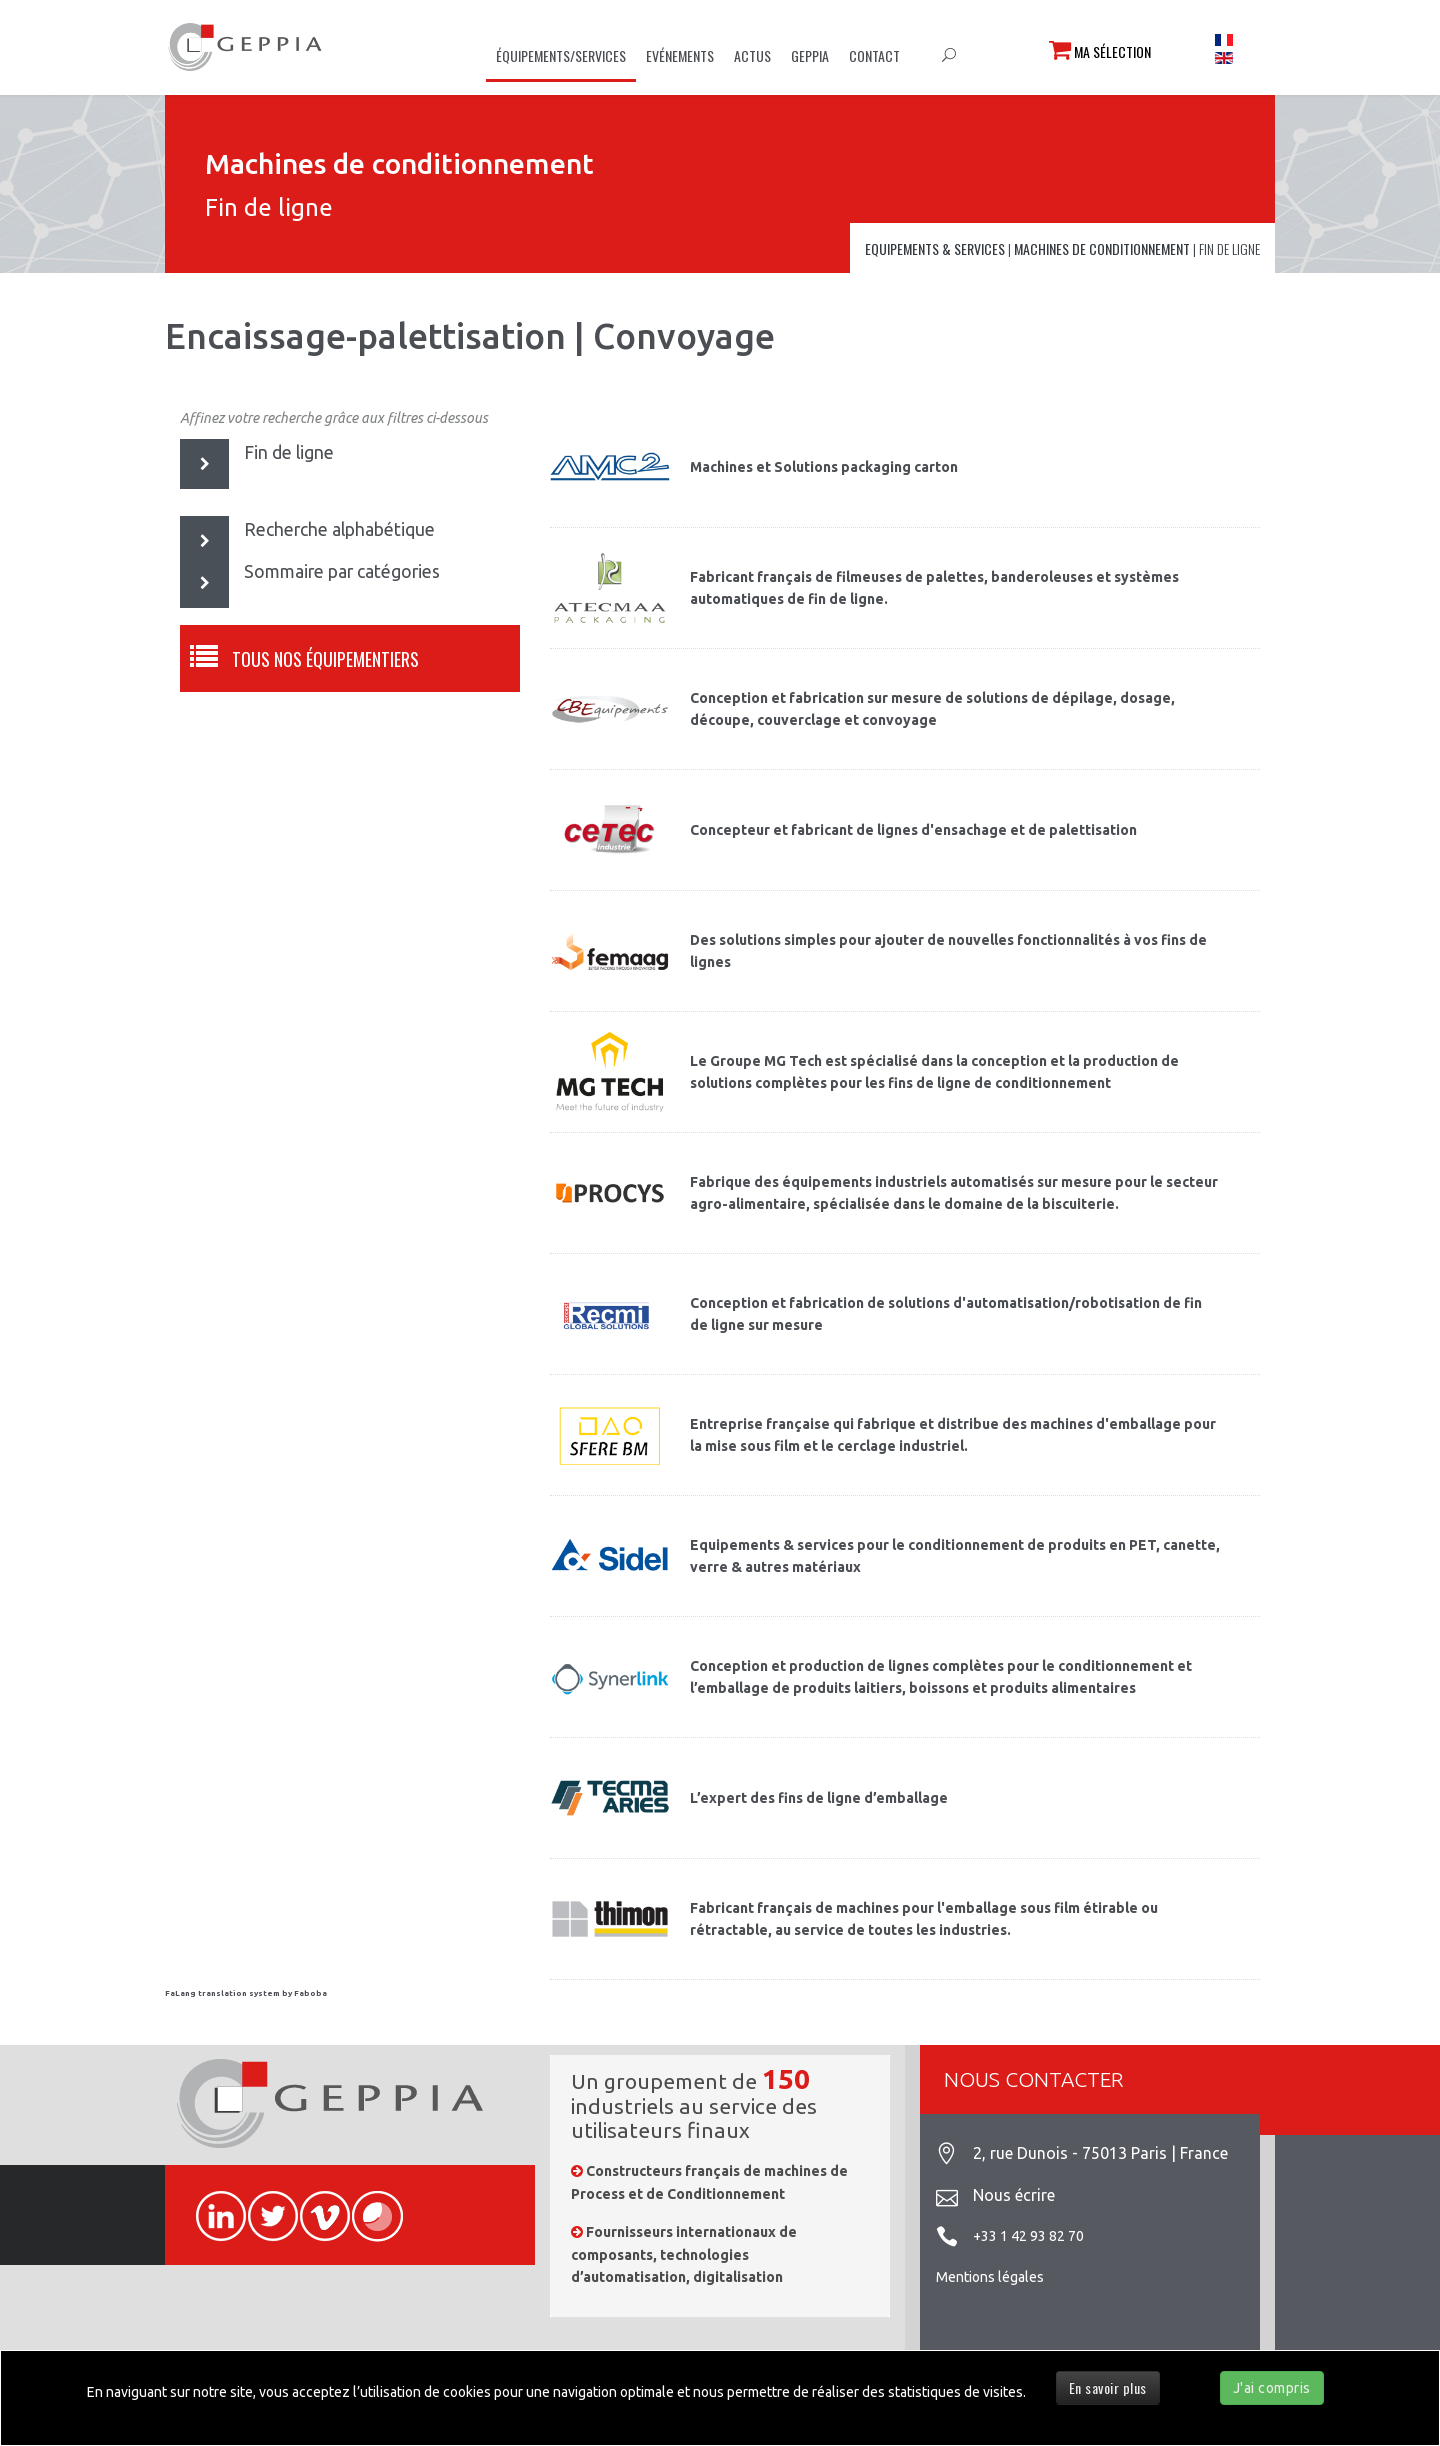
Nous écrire (1014, 2195)
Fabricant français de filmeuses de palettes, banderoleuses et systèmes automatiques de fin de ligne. (934, 588)
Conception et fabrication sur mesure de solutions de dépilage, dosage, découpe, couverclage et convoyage (932, 709)
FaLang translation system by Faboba (246, 1993)
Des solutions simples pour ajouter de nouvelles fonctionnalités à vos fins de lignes (948, 951)
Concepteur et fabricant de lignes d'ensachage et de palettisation (913, 830)
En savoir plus (1108, 2387)
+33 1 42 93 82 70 (1028, 2236)
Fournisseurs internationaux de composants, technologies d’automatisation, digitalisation (684, 2254)
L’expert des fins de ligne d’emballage (819, 1798)
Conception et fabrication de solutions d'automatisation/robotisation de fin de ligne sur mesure (946, 1314)
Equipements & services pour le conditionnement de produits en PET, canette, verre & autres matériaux (955, 1556)
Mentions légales (990, 2277)
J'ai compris (1272, 2388)
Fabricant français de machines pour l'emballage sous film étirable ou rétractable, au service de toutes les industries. (924, 1919)
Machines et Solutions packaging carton (824, 467)
